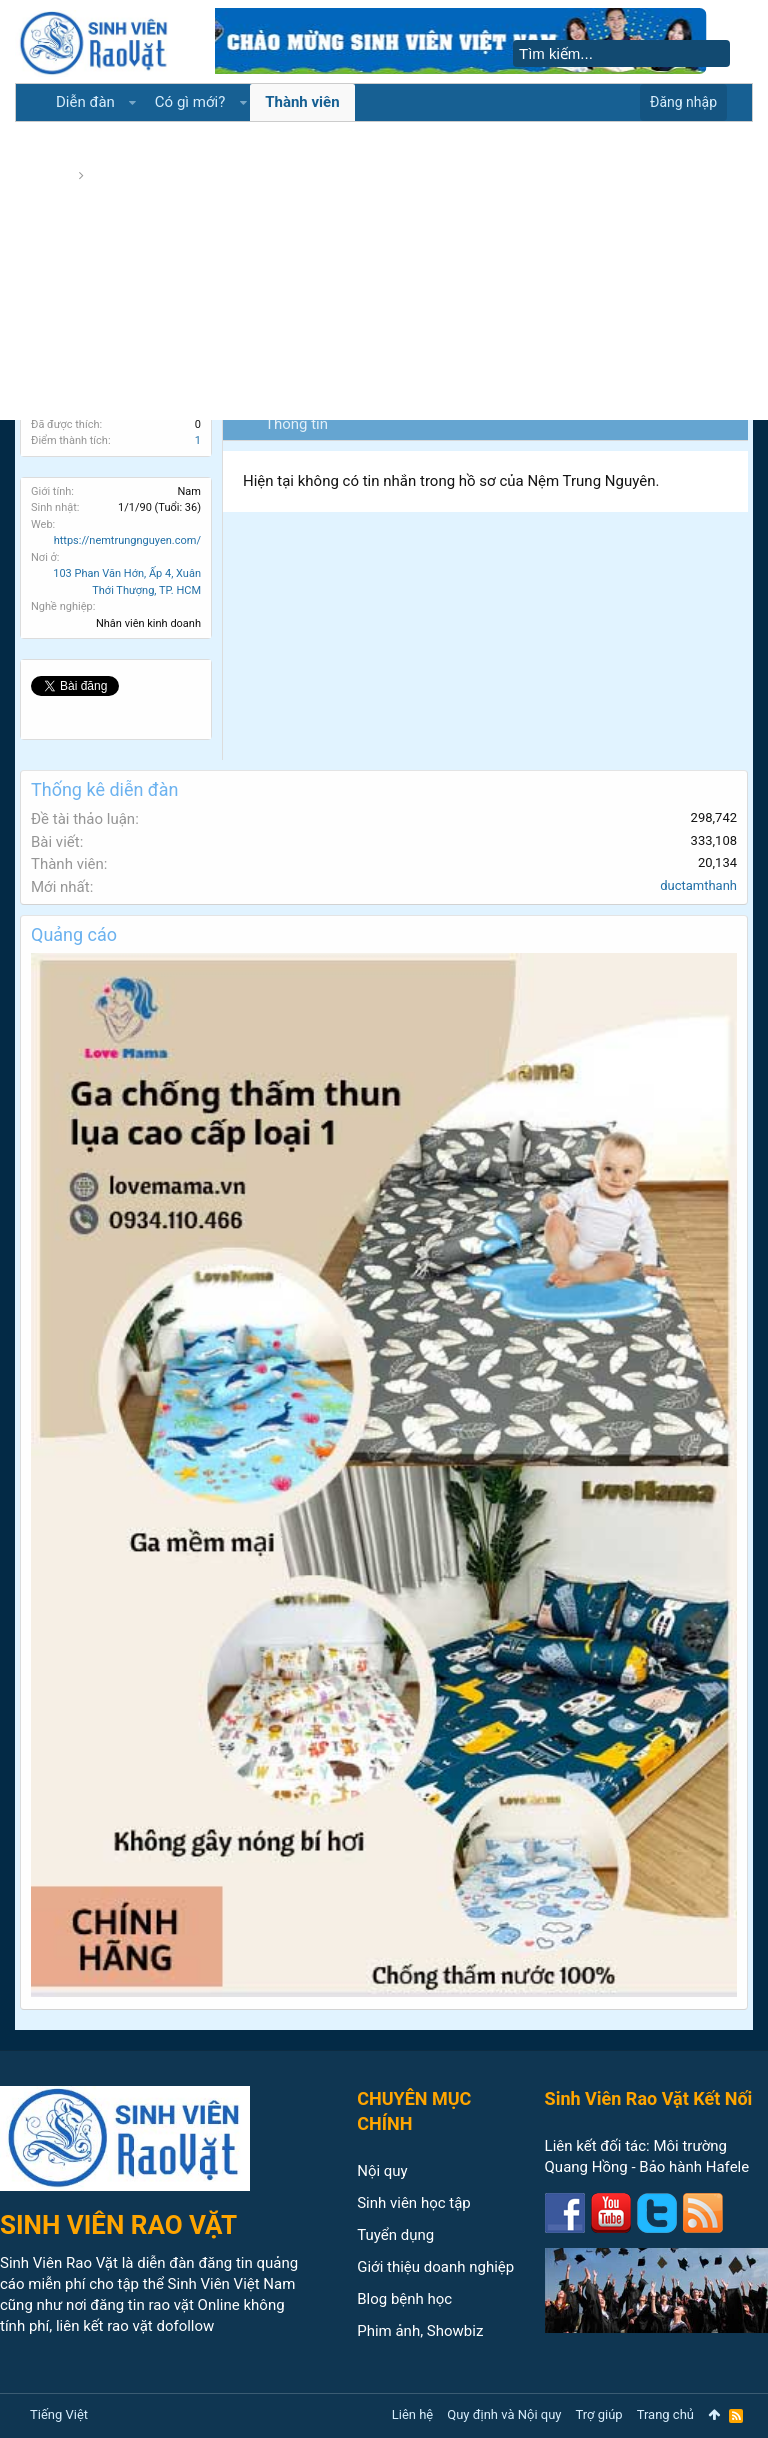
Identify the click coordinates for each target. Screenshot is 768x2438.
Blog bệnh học (404, 2299)
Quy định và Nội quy (504, 2414)
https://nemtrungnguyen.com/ (127, 540)
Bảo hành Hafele (694, 2167)
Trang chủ (665, 2414)
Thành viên (302, 102)
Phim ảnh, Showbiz (420, 2331)
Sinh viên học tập (414, 2203)
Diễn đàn (85, 102)
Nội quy (382, 2171)
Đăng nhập (683, 102)
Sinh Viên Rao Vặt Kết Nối (649, 2098)
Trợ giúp (599, 2414)
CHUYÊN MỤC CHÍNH (414, 2111)
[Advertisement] (384, 270)
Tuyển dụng (395, 2235)
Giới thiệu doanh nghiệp (435, 2267)
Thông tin (296, 424)
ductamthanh (698, 885)
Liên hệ (413, 2414)
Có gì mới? (190, 102)
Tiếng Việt (59, 2414)
